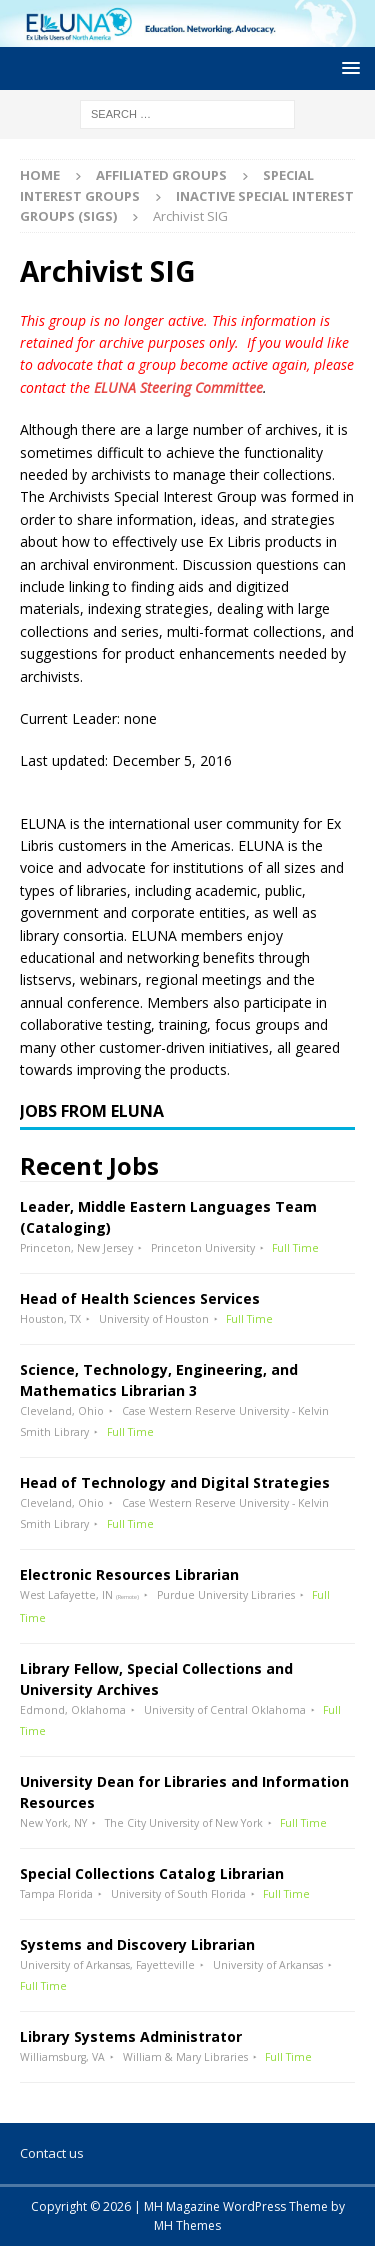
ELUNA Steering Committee (178, 387)
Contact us (52, 2153)
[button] (347, 67)
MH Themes (187, 2225)
